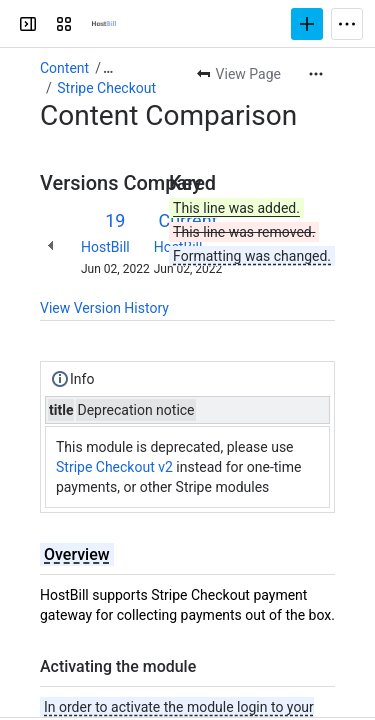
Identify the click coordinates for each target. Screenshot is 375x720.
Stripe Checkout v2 (114, 467)
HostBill (105, 247)
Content (64, 68)
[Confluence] (104, 24)
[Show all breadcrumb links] (108, 68)
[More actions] (316, 74)
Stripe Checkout (106, 88)
